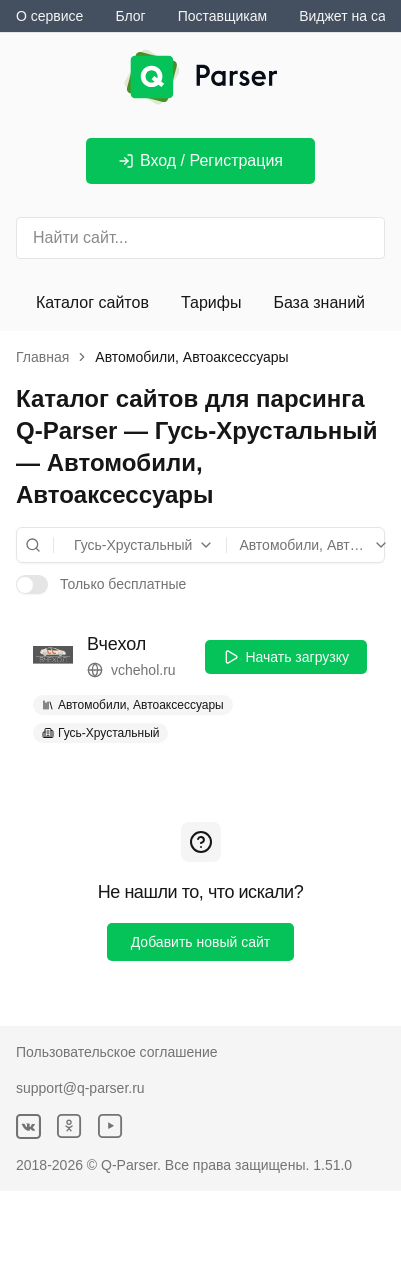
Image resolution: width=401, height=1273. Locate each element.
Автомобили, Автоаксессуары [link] (191, 357)
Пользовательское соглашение (117, 1052)
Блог (130, 16)
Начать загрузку (286, 657)
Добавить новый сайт (201, 942)
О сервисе (49, 16)
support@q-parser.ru (80, 1088)
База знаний (319, 302)
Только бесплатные (123, 584)
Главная (42, 357)
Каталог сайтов (92, 302)
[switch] (32, 584)
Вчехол (116, 644)
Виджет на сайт (349, 16)
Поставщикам (223, 16)
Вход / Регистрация (200, 160)
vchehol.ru (131, 670)
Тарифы (211, 302)
